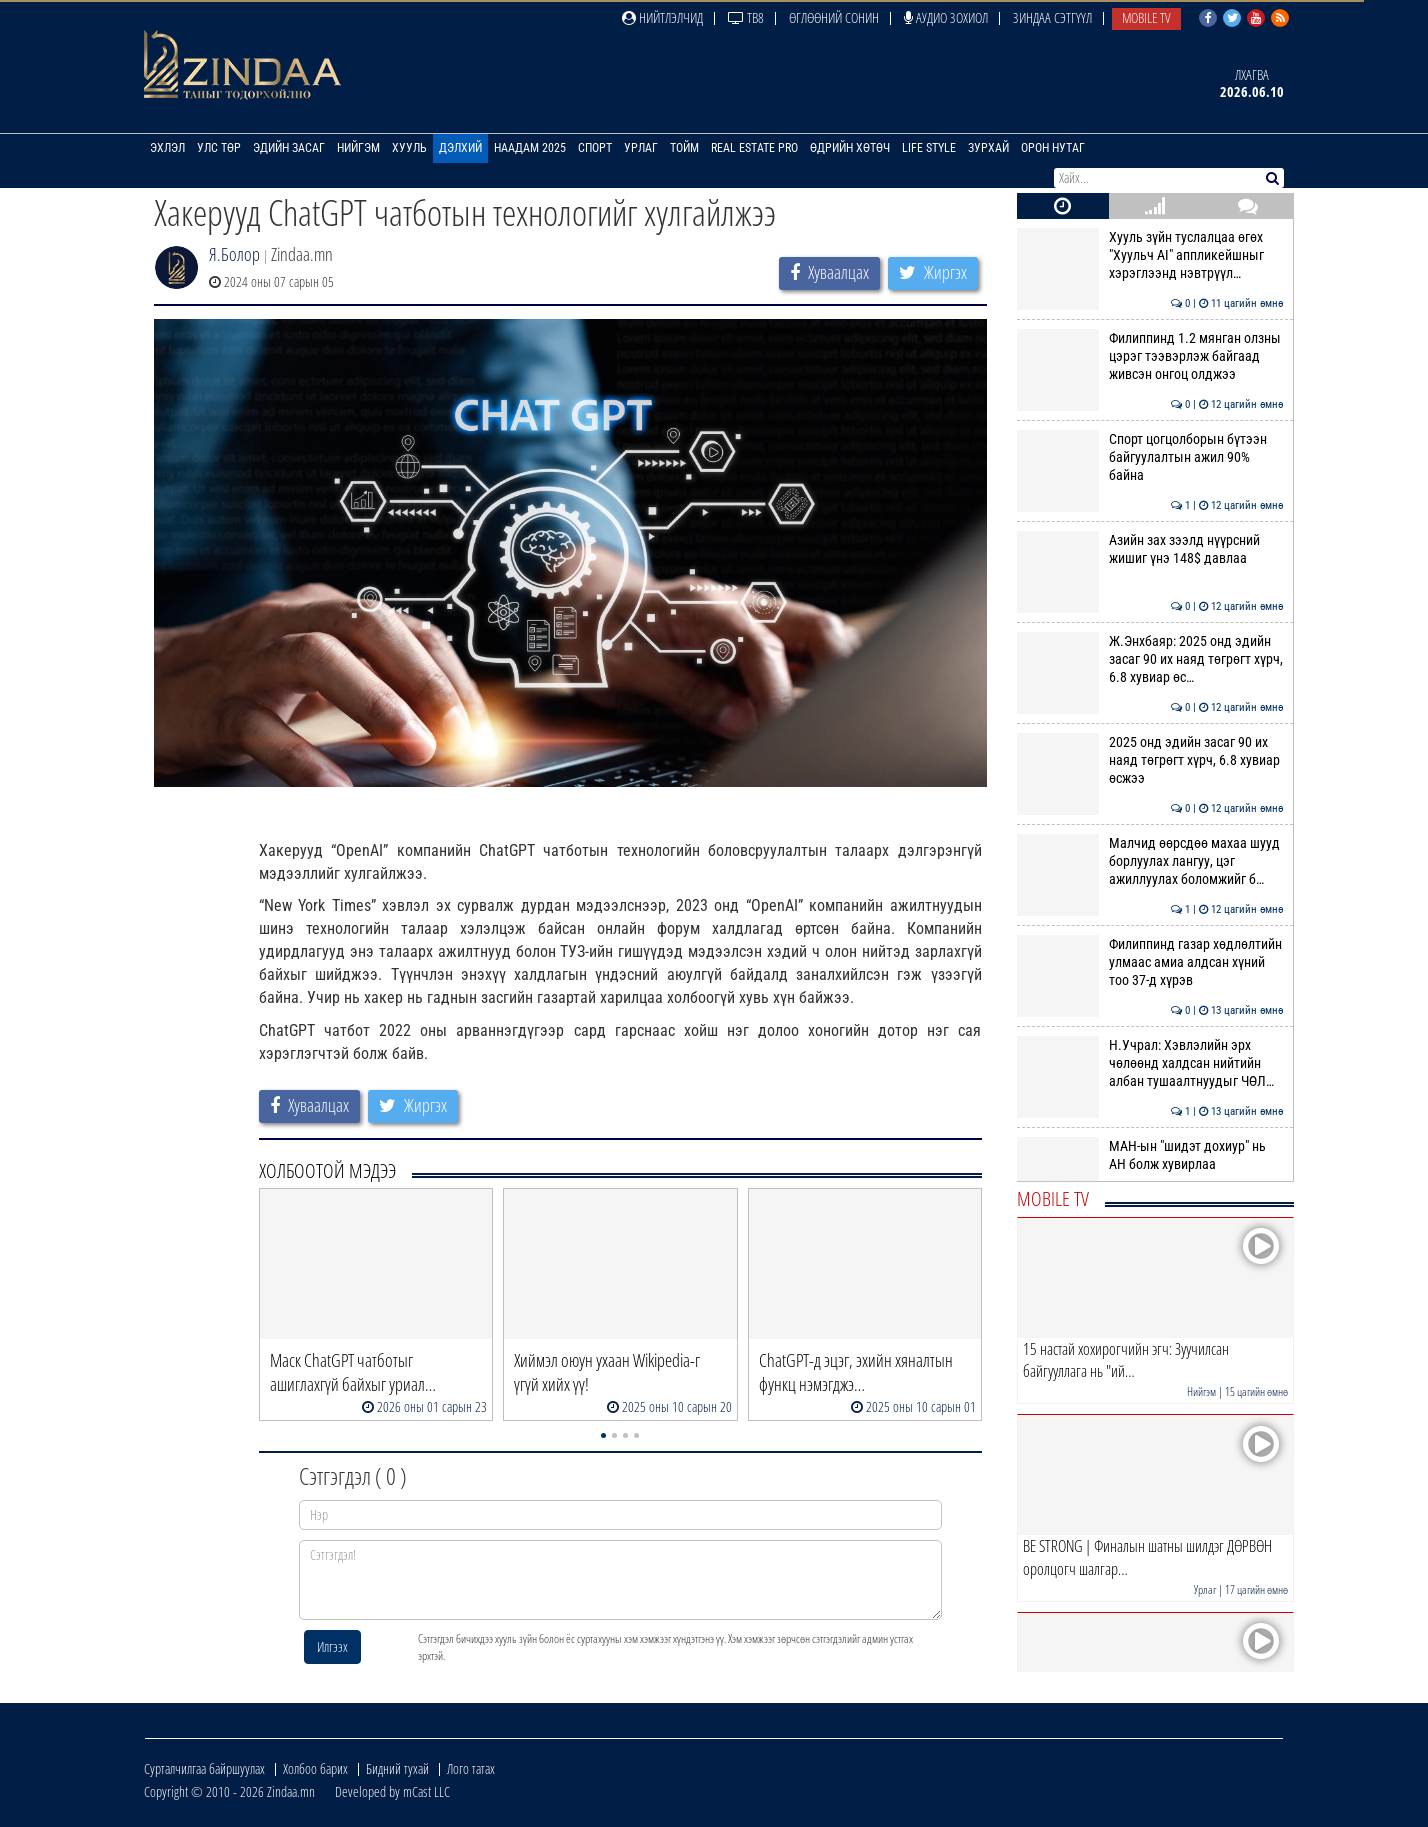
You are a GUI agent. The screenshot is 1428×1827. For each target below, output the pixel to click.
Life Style (929, 148)
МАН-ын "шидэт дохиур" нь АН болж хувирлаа (1150, 1155)
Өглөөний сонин (834, 17)
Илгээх (332, 1646)
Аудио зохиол (946, 17)
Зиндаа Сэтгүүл (1052, 17)
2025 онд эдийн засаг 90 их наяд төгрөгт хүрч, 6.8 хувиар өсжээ (1150, 760)
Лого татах (471, 1768)
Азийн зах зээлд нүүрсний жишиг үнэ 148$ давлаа (1150, 549)
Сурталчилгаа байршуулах (204, 1768)
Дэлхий (460, 148)
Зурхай (988, 148)
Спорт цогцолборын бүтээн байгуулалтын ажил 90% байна (1150, 457)
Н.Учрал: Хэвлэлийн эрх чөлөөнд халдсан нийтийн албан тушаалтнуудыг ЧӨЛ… (1150, 1063)
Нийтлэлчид (662, 17)
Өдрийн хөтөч (850, 148)
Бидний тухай (397, 1768)
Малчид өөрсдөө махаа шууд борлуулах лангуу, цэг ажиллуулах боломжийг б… (1150, 861)
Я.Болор (234, 254)
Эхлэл (167, 148)
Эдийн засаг (289, 148)
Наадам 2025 (530, 148)
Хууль (409, 148)
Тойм (684, 148)
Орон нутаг (1053, 148)
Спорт (595, 148)
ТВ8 (746, 17)
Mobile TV (1146, 17)
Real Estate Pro (754, 148)
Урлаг (641, 148)
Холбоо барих (315, 1768)
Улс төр (219, 148)
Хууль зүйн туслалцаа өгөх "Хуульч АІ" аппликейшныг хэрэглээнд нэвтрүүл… (1150, 255)
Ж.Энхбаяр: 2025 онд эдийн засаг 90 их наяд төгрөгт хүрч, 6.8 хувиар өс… (1150, 659)
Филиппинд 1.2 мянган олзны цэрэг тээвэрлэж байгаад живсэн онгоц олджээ (1150, 356)
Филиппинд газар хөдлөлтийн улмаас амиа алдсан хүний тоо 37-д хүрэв (1150, 962)
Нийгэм (358, 148)
